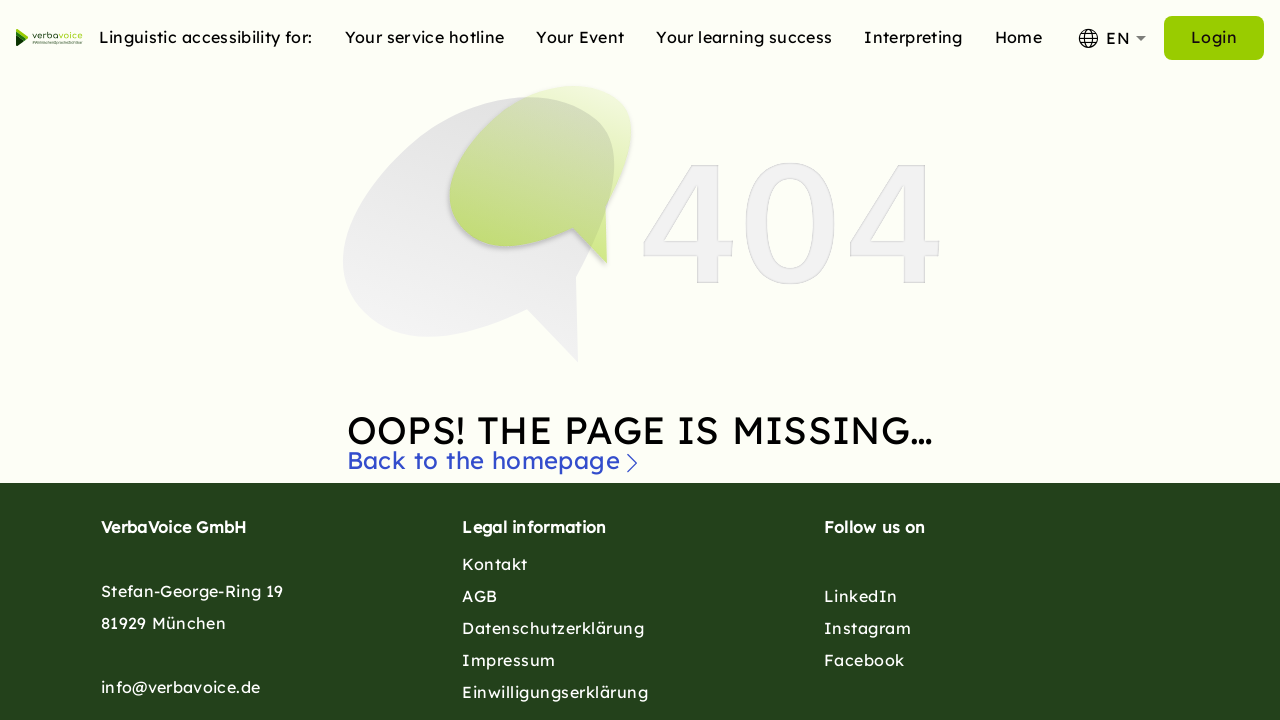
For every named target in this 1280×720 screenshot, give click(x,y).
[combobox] (1111, 38)
